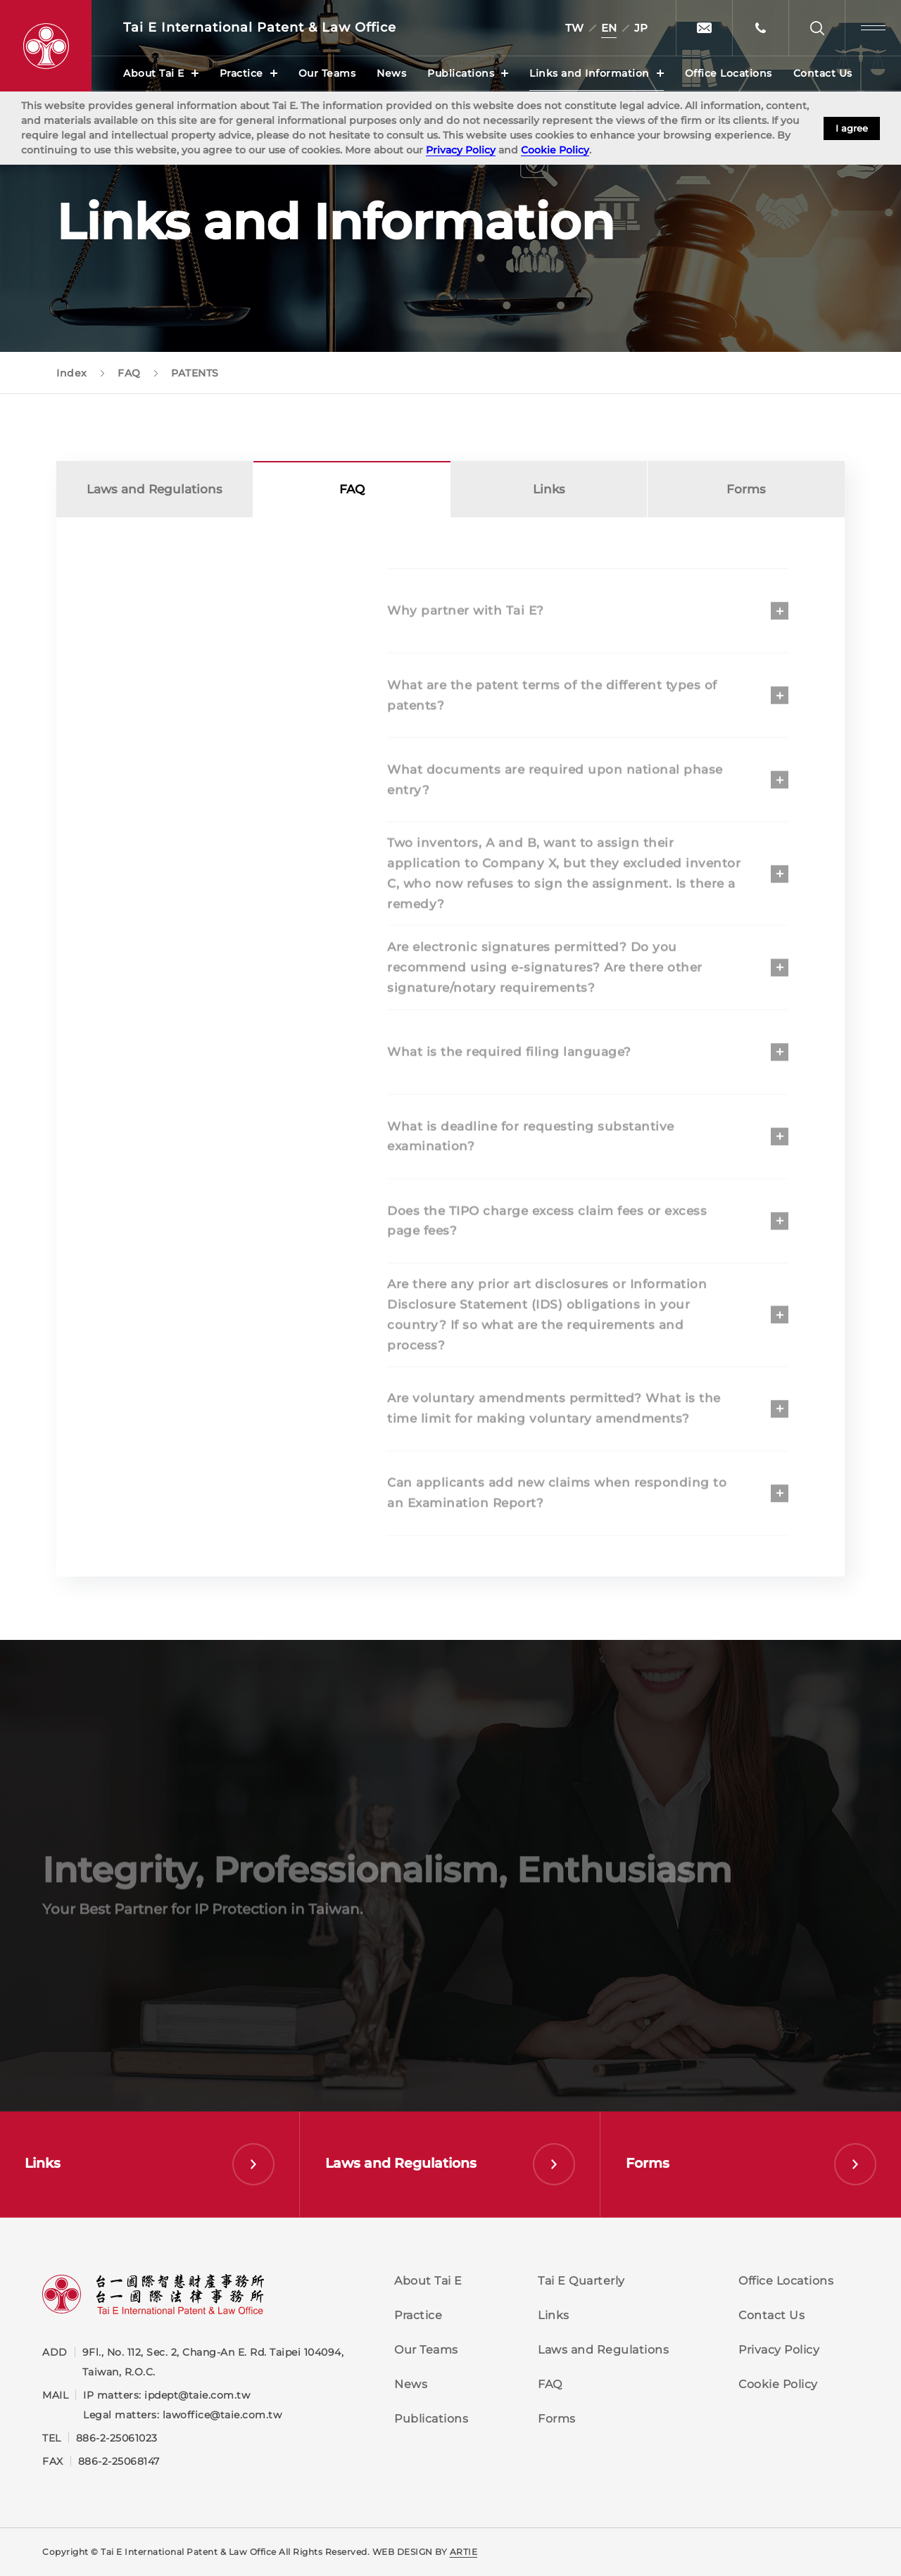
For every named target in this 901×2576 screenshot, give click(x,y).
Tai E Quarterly (581, 2280)
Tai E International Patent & (259, 28)
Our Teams (327, 73)
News (391, 73)
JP (641, 27)
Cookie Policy (555, 150)
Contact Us (822, 73)
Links (549, 493)
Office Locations (728, 73)
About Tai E (153, 73)
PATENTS (155, 605)
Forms (746, 493)
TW (574, 27)
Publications (460, 73)
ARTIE (464, 2551)
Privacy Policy (461, 150)
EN (609, 27)
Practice (241, 73)
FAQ (550, 2384)
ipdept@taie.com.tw (197, 2395)
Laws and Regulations (154, 493)
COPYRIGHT (164, 714)
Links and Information (589, 73)
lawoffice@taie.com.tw (222, 2414)
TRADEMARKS (171, 659)
